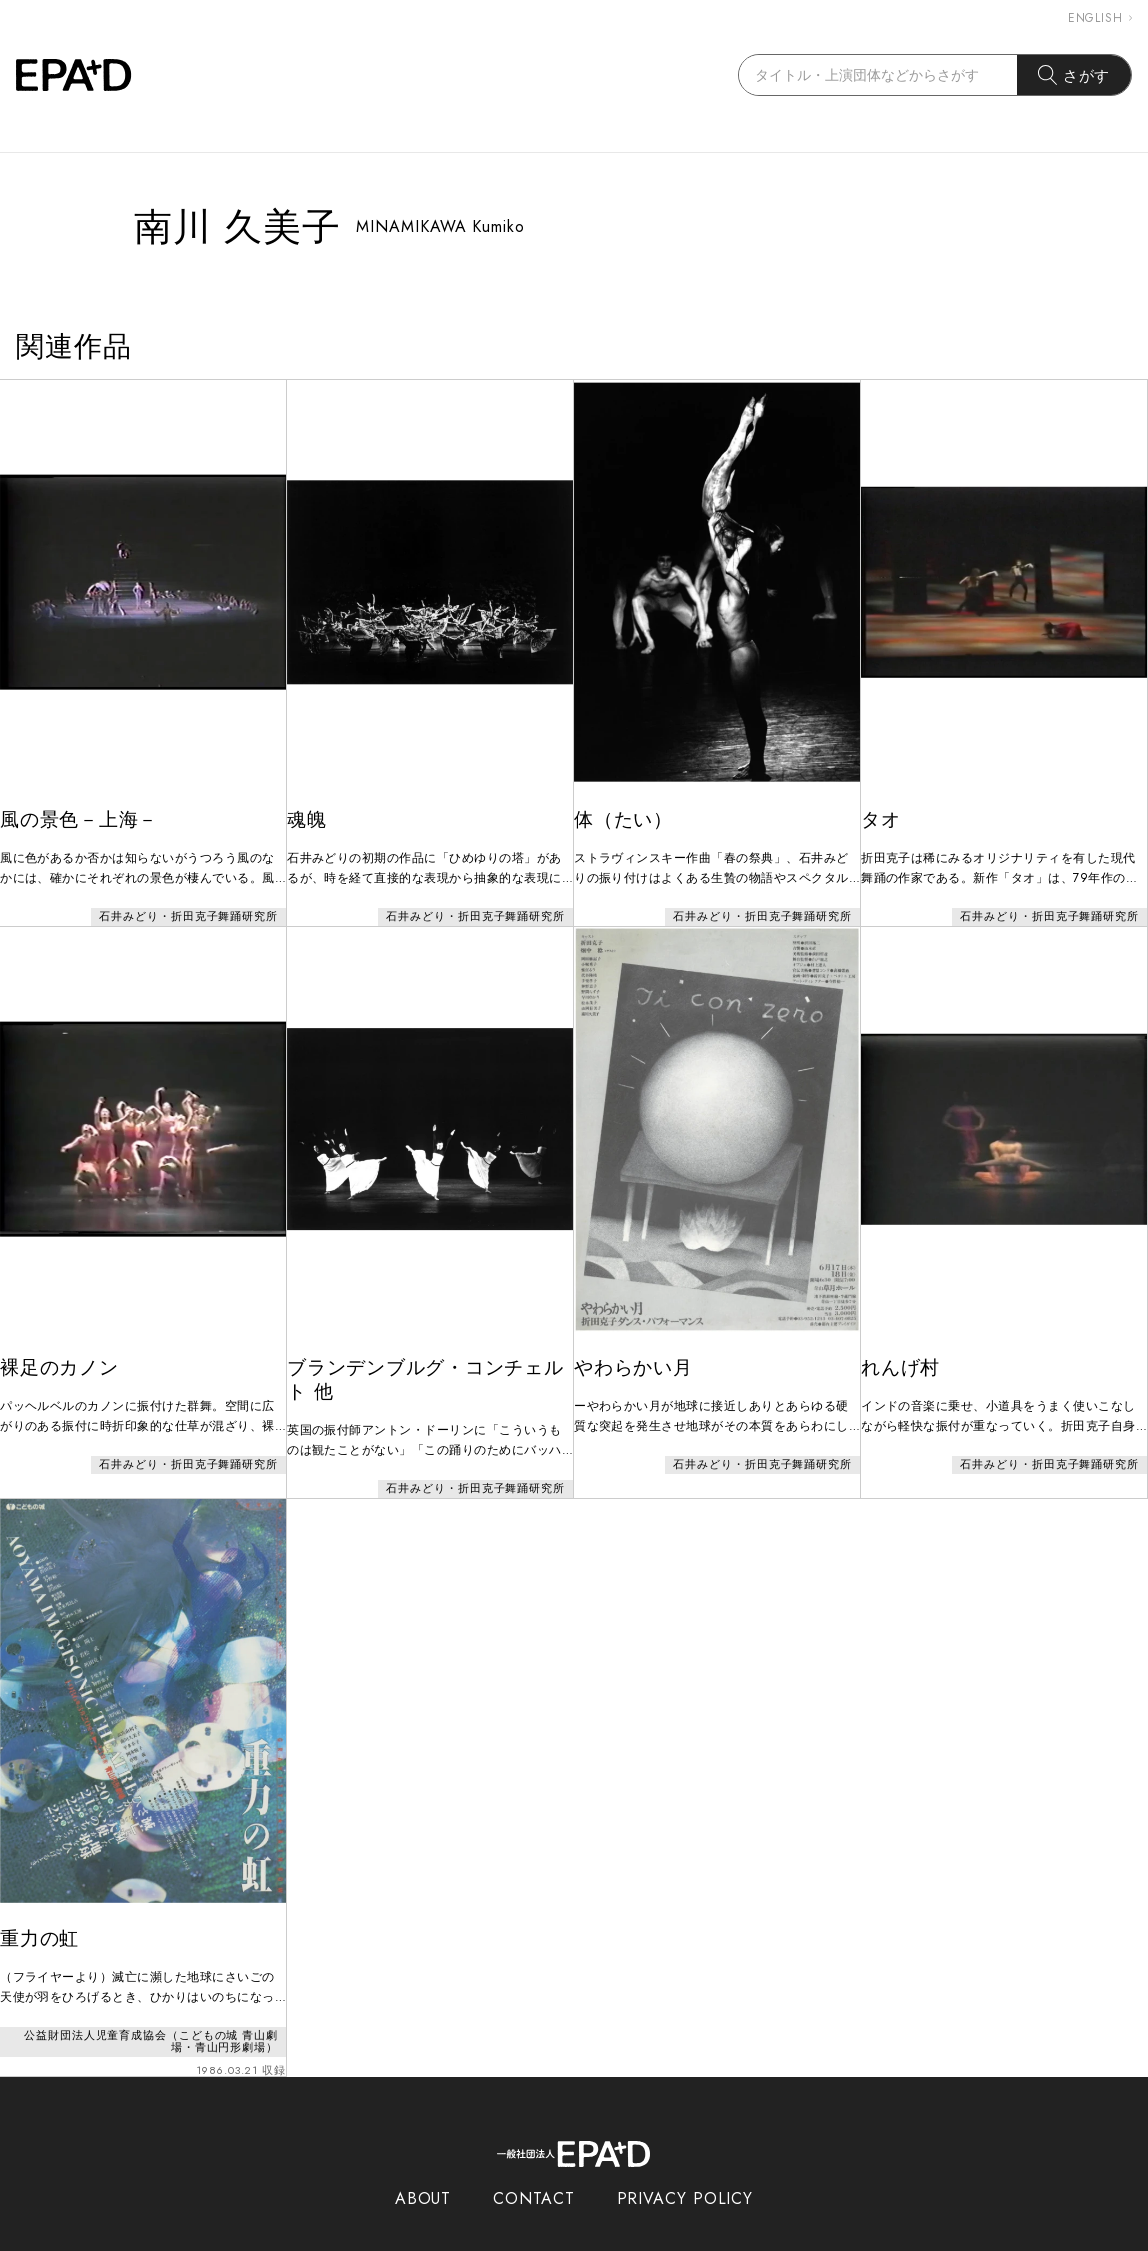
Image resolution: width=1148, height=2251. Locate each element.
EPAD (555, 2239)
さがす (1074, 75)
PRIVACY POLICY (685, 2158)
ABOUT (423, 2158)
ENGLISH (1100, 18)
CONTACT (533, 2158)
